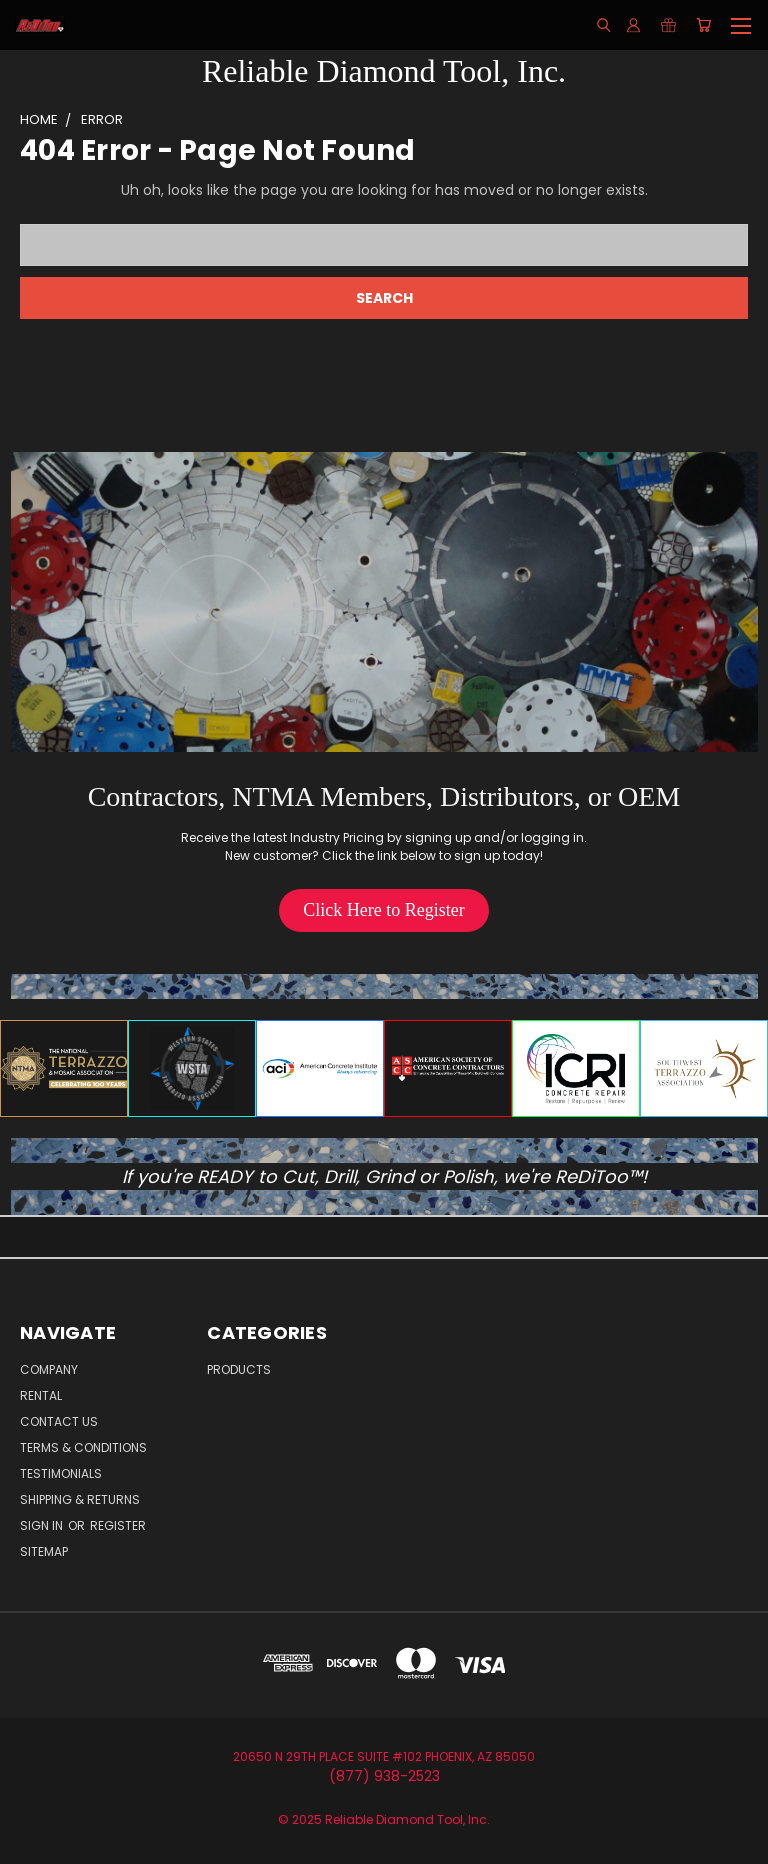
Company (49, 1369)
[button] (383, 910)
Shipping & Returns (80, 1499)
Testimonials (61, 1473)
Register (118, 1525)
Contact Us (59, 1421)
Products (239, 1369)
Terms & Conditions (83, 1447)
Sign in (43, 1525)
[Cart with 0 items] (703, 25)
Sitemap (44, 1551)
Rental (41, 1395)
